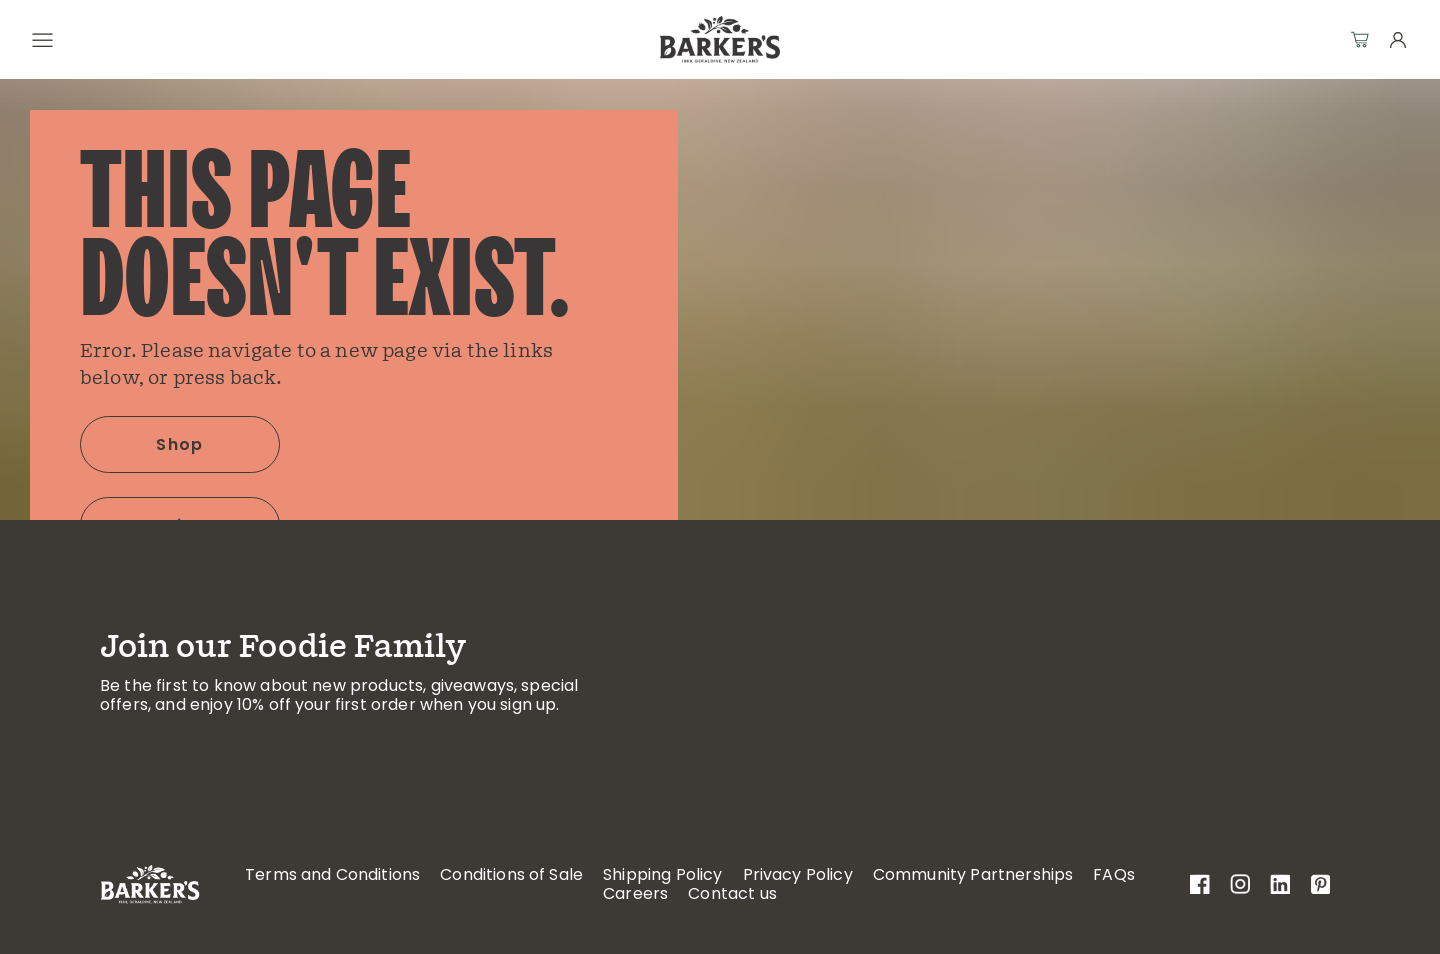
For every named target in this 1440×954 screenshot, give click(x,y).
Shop (179, 444)
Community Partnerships (973, 874)
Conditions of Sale (511, 874)
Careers (635, 893)
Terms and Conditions (332, 874)
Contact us (732, 893)
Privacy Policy (798, 874)
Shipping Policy (662, 874)
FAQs (1114, 874)
